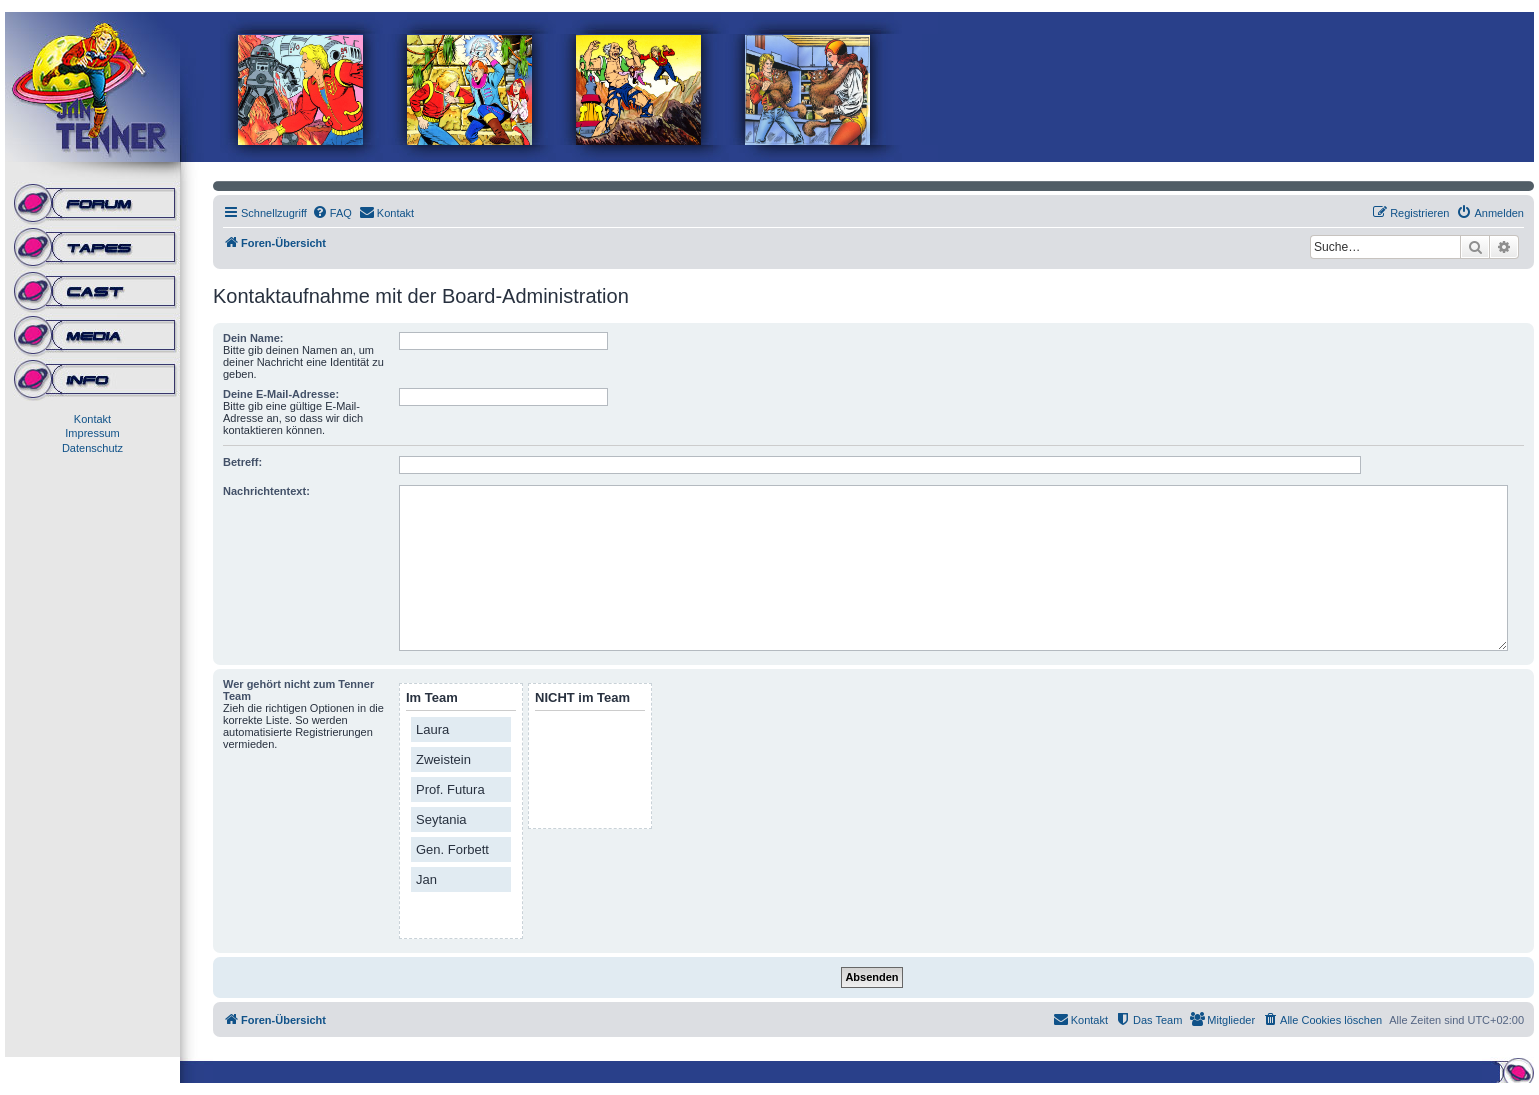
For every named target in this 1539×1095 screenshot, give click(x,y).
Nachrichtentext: (266, 491)
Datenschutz (92, 448)
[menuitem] (332, 213)
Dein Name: (253, 338)
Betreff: (242, 462)
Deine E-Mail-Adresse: (281, 394)
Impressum (92, 433)
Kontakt (92, 419)
